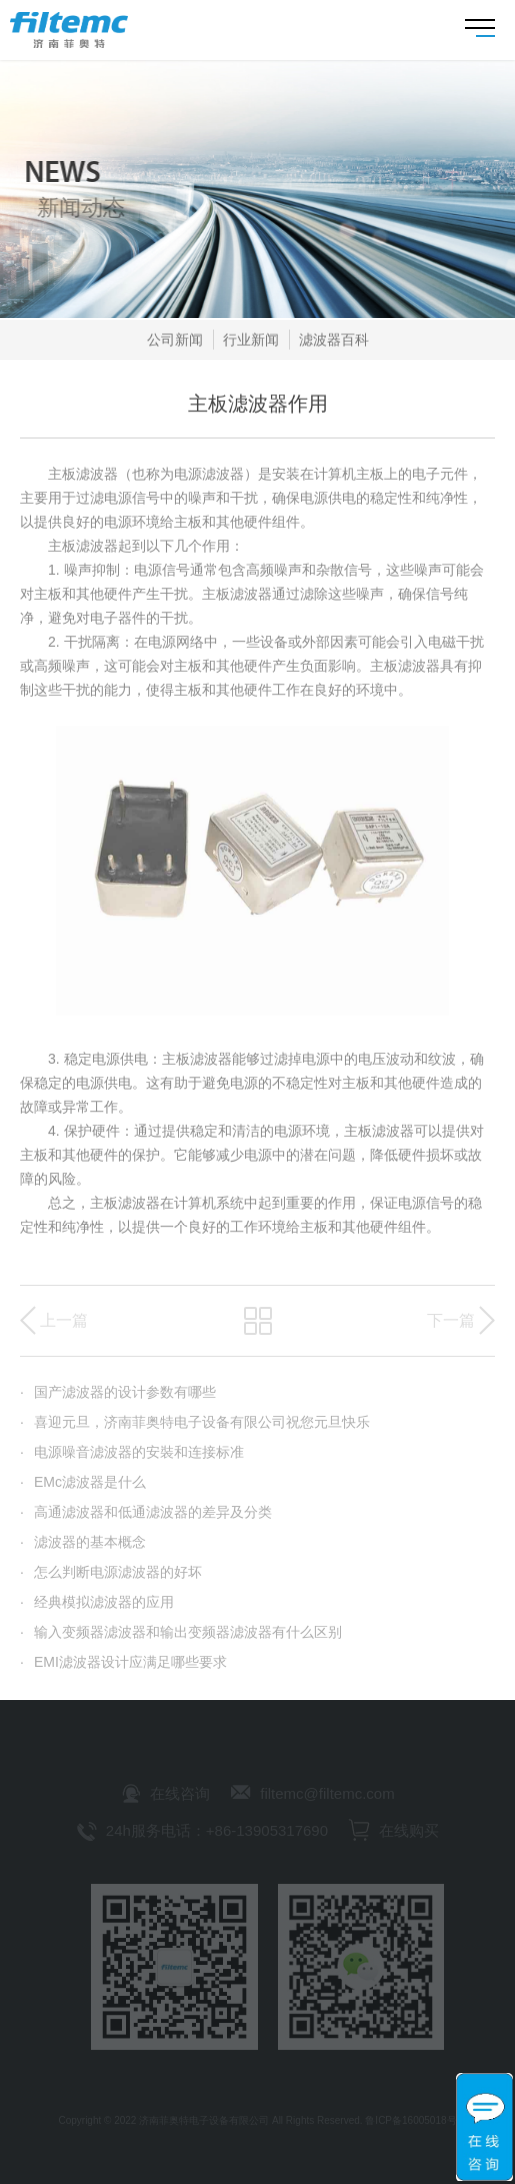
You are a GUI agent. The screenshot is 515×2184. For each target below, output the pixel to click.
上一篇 (64, 1329)
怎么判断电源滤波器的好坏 (111, 1581)
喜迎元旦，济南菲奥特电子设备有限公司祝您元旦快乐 (195, 1431)
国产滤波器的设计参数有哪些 (118, 1401)
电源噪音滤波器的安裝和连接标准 (132, 1461)
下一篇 (451, 1329)
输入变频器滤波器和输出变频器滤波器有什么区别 (181, 1641)
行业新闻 (251, 343)
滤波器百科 (334, 343)
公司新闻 (175, 343)
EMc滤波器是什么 (83, 1491)
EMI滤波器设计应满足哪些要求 (123, 1671)
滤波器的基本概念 (83, 1551)
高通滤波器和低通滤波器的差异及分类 (146, 1521)
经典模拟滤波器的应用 (97, 1611)
